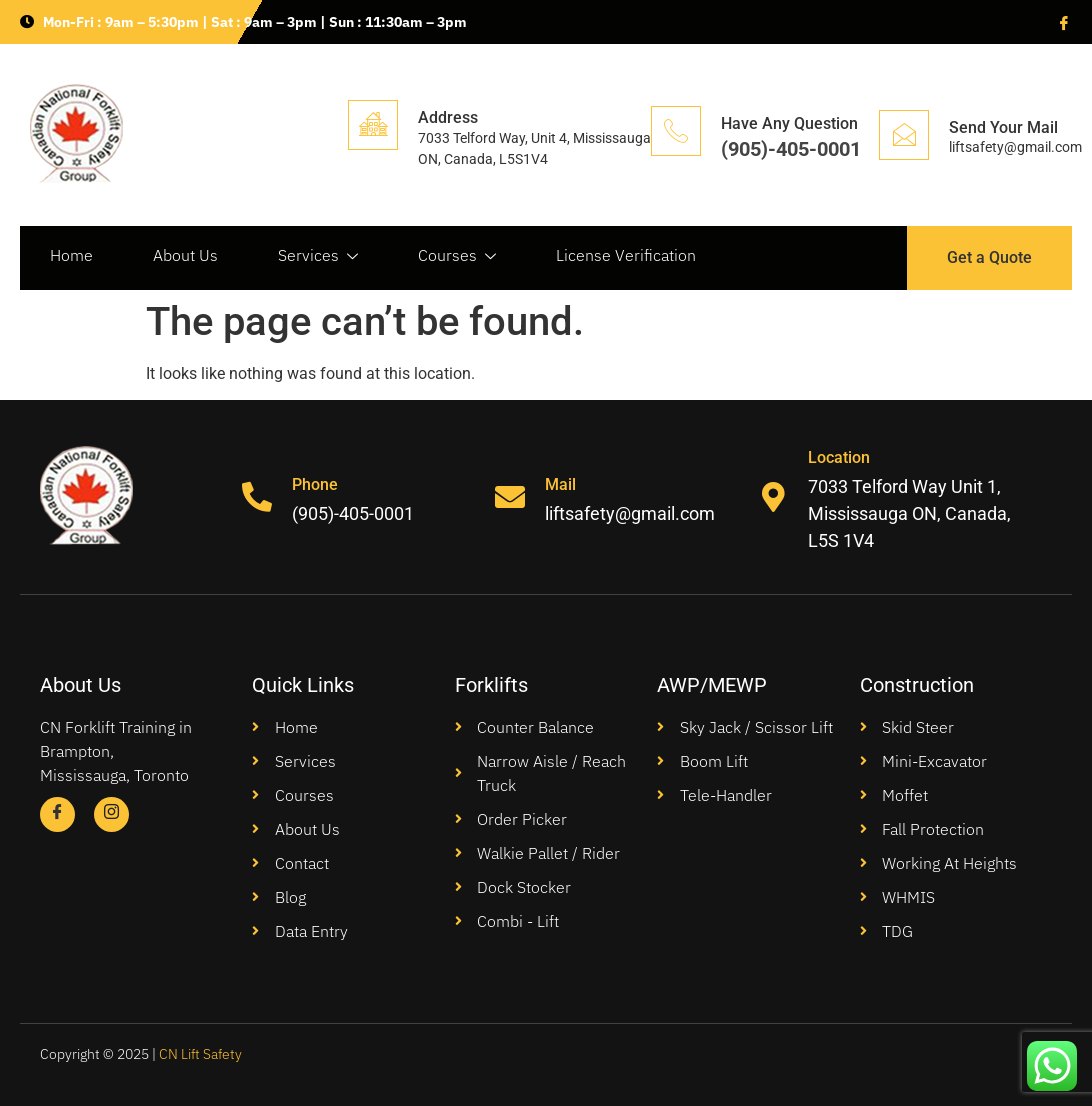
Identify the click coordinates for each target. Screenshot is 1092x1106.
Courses (457, 255)
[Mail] (510, 497)
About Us (185, 255)
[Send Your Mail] (904, 135)
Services (318, 255)
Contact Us (88, 313)
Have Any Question (789, 123)
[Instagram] (111, 814)
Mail (560, 484)
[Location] (773, 497)
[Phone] (257, 497)
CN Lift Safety (200, 1054)
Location (839, 457)
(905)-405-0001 (791, 149)
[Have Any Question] (676, 131)
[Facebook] (1062, 22)
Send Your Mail (1003, 127)
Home (71, 255)
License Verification (626, 255)
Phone (315, 484)
